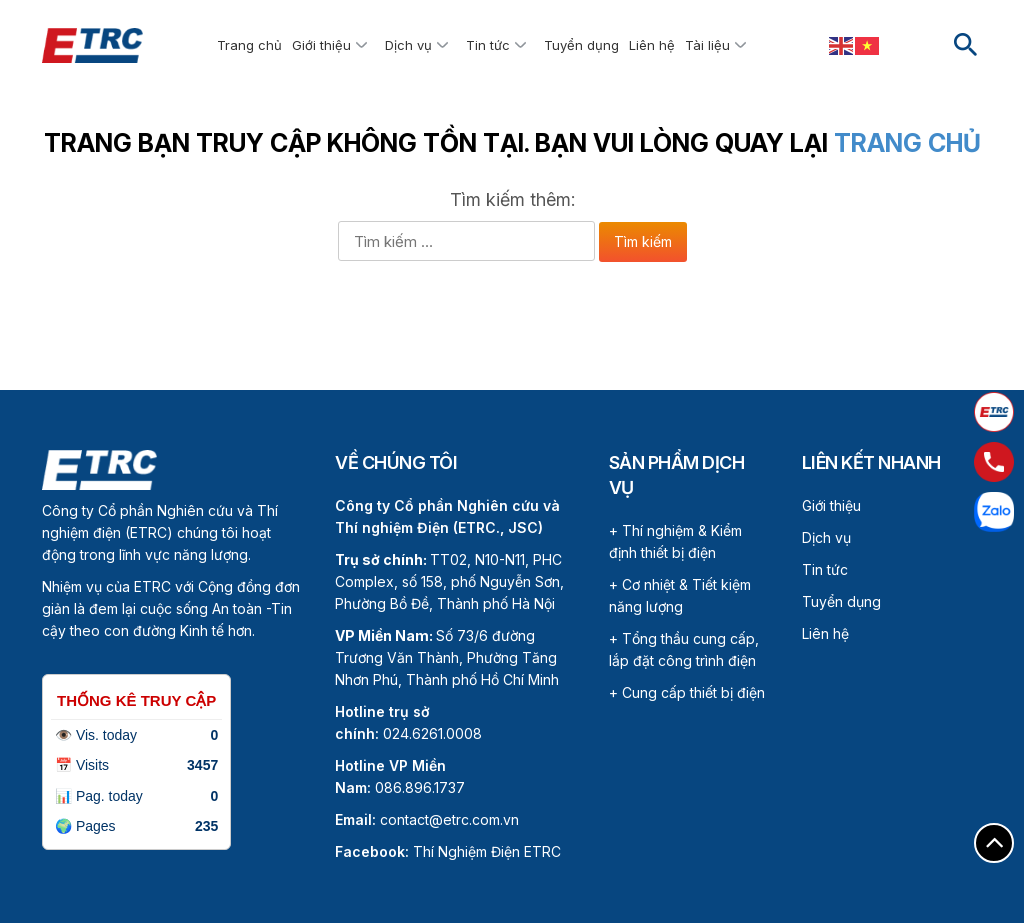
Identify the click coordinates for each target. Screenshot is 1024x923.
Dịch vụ (408, 45)
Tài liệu (707, 45)
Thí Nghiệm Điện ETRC (448, 851)
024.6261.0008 (432, 733)
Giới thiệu (321, 45)
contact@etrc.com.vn (449, 819)
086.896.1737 (420, 787)
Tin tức (488, 45)
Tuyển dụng (581, 45)
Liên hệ (652, 45)
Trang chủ (249, 45)
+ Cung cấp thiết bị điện (687, 692)
